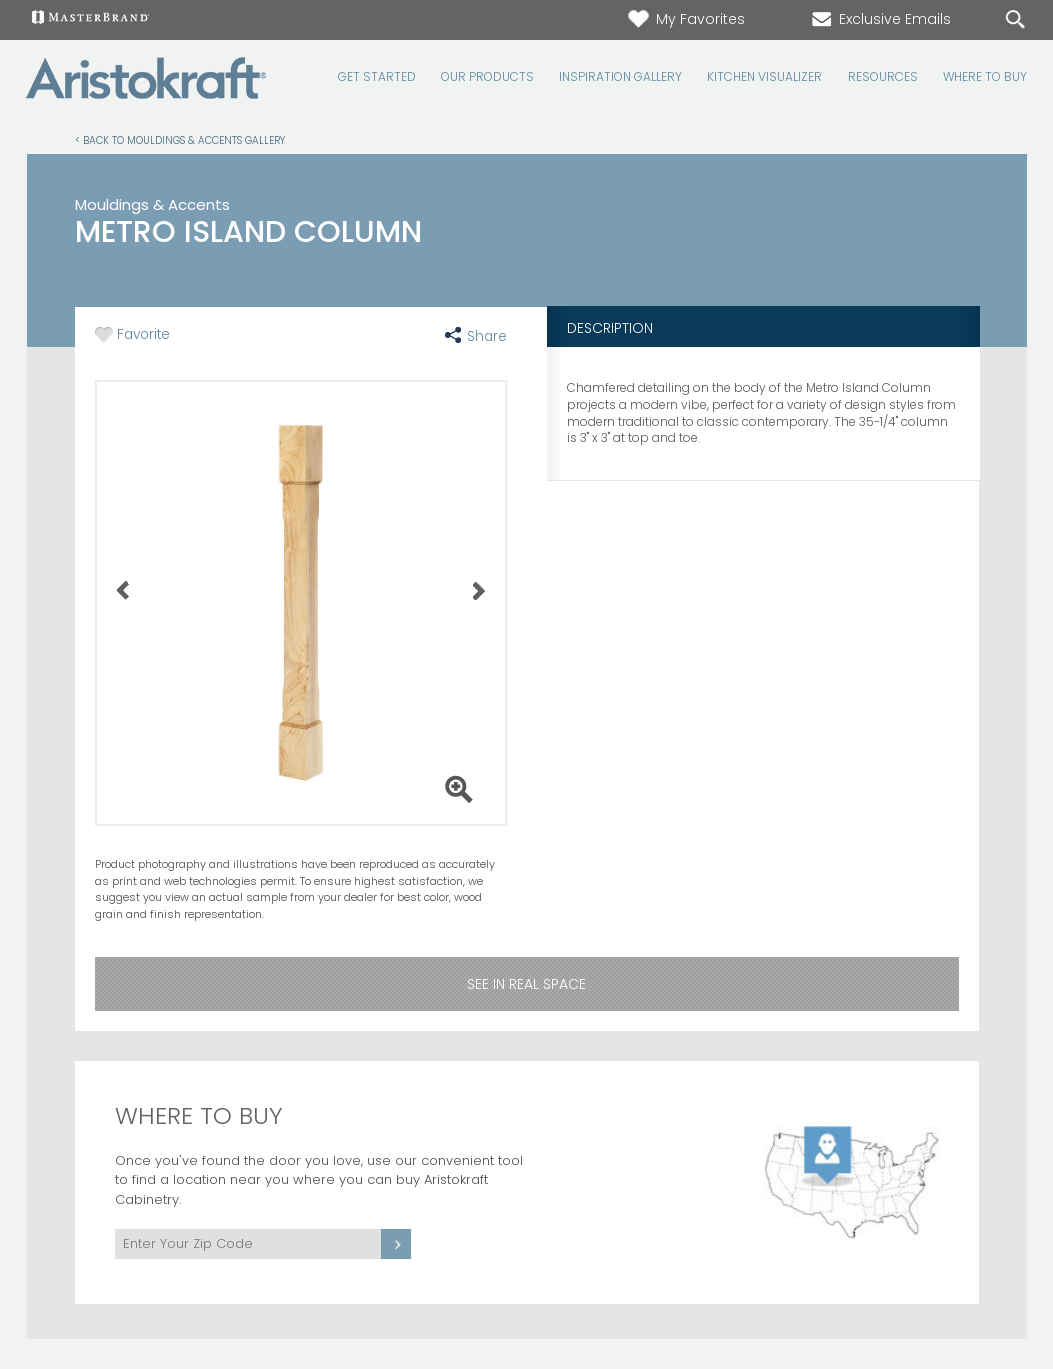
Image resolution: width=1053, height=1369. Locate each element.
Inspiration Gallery (620, 77)
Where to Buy (985, 77)
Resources (883, 77)
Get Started (377, 77)
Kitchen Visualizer (764, 77)
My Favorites (685, 19)
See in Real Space (526, 984)
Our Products (487, 77)
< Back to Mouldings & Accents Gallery (180, 140)
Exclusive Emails (880, 19)
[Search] (995, 20)
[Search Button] (1015, 20)
